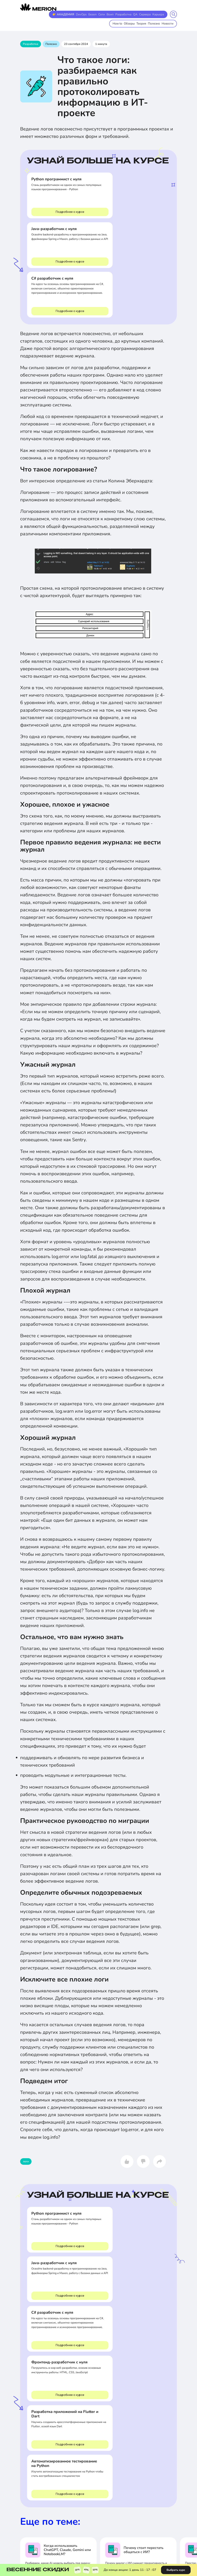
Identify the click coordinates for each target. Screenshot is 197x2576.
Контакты (89, 2455)
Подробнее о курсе (61, 211)
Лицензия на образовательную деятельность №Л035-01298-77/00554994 (116, 2534)
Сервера (145, 14)
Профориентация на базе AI (126, 2480)
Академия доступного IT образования (127, 2457)
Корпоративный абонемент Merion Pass (96, 2480)
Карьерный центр (93, 2486)
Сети (104, 14)
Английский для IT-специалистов (94, 2494)
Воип (112, 14)
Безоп (96, 14)
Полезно (155, 23)
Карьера (158, 14)
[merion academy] (38, 7)
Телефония (57, 2472)
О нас (149, 2492)
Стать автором (92, 2501)
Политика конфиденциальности (158, 2474)
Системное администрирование (31, 2474)
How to (120, 23)
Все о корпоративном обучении (96, 2471)
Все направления (29, 2455)
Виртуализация (59, 2461)
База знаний (121, 2464)
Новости (168, 23)
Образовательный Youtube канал (125, 2471)
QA (136, 14)
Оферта (150, 2467)
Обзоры (132, 23)
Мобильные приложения (121, 2502)
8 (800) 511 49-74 (32, 2523)
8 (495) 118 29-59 (63, 2523)
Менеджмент (58, 2483)
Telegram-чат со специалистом (31, 2538)
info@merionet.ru (62, 2536)
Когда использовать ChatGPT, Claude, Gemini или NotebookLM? (67, 2352)
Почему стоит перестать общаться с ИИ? (143, 2352)
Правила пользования (158, 2481)
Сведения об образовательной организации (155, 2458)
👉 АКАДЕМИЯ (68, 14)
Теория (143, 23)
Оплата (150, 2486)
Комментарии (98, 2406)
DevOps (85, 14)
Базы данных (58, 2466)
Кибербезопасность (62, 2455)
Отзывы (150, 2498)
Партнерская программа (91, 2463)
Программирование (31, 2461)
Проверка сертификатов (122, 2494)
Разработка (124, 14)
